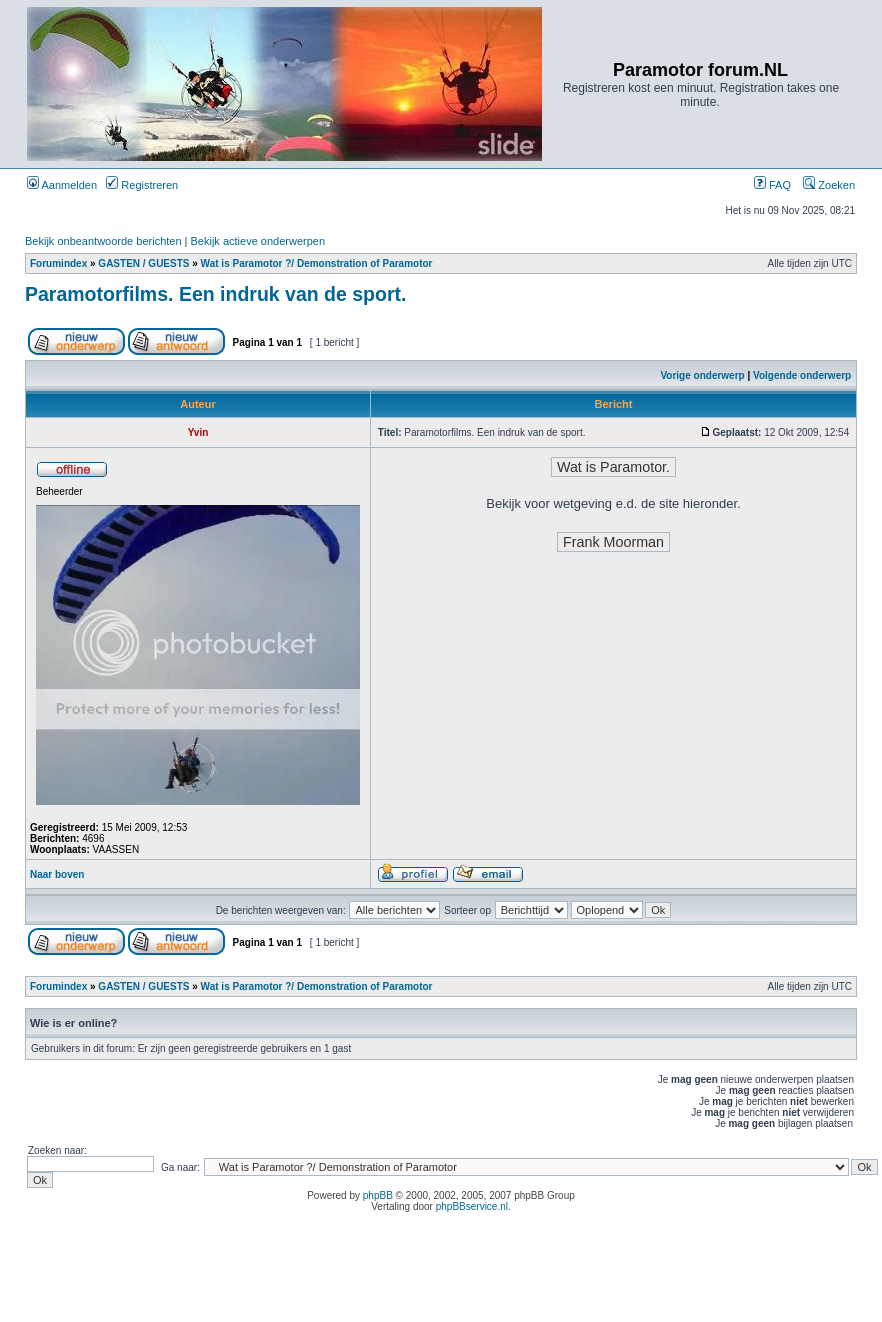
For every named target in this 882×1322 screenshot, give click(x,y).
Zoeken (829, 185)
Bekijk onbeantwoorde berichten (103, 241)
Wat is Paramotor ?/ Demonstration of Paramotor (317, 263)
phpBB (378, 1195)
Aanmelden (62, 185)
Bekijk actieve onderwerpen (258, 241)
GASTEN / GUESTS (143, 263)
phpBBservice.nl (472, 1206)
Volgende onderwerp (802, 375)
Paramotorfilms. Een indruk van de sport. (215, 294)
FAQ (772, 185)
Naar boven (57, 874)
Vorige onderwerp (702, 375)
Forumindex (58, 263)
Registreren (142, 185)
